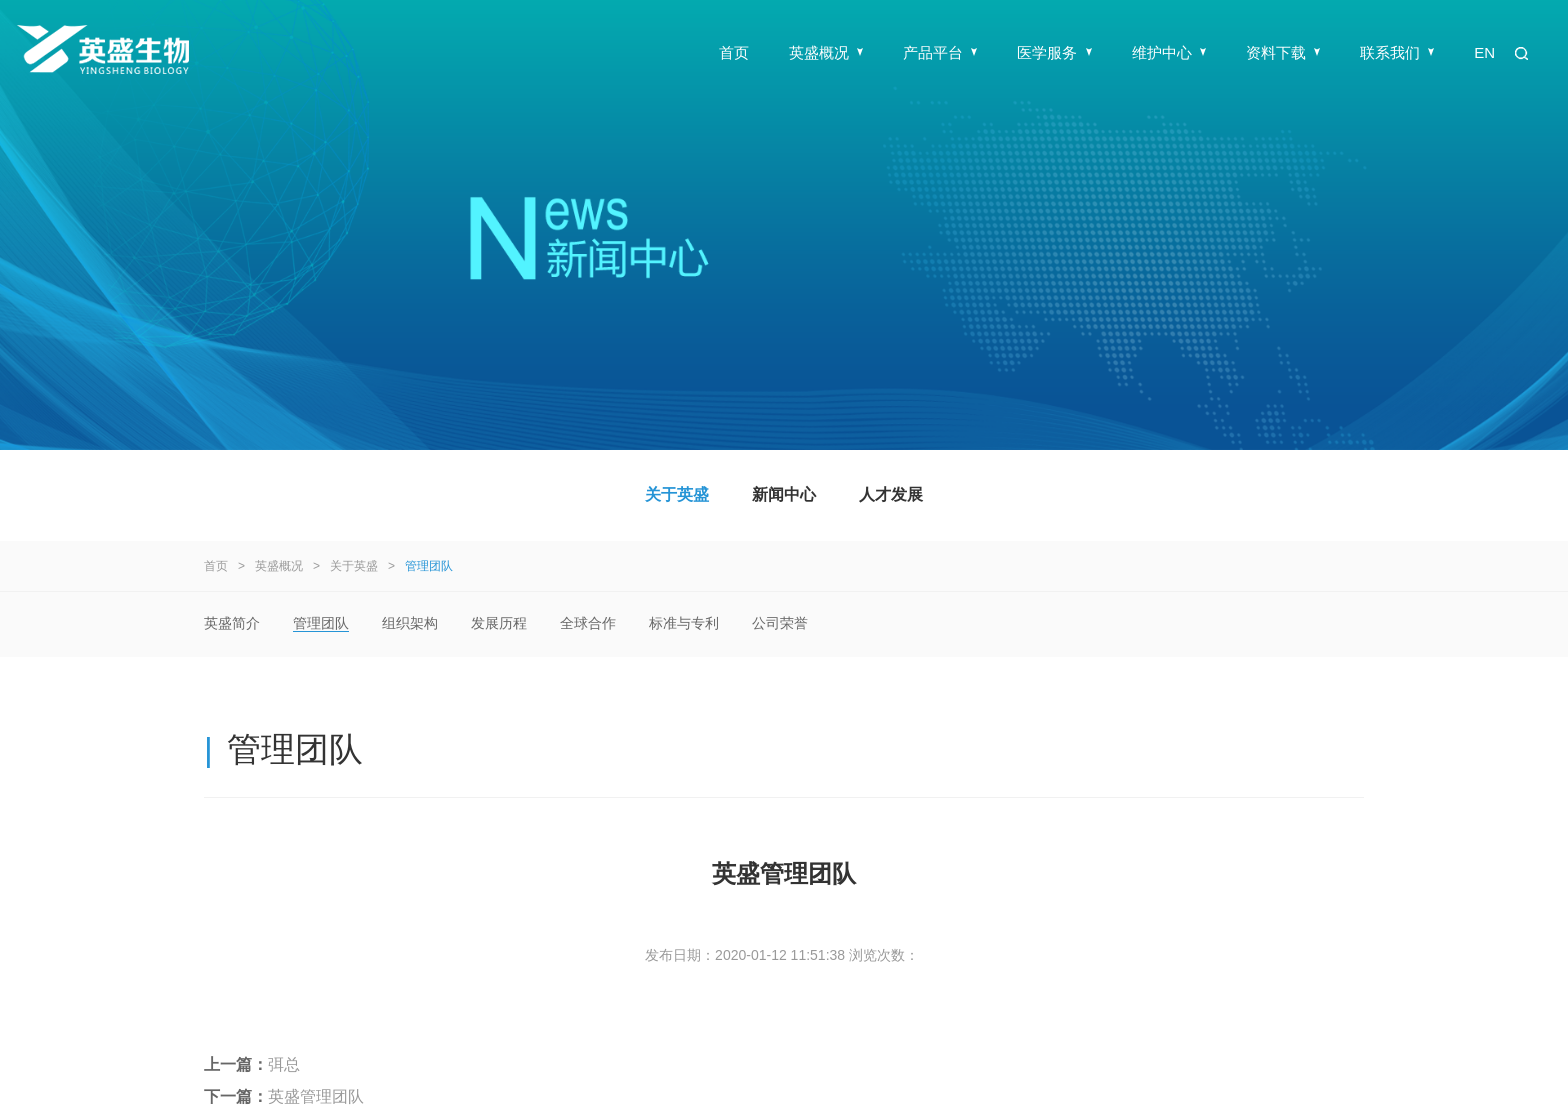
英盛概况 (826, 52)
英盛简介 (232, 623)
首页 (734, 52)
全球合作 (588, 623)
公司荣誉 (780, 623)
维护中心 (1169, 52)
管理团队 (429, 566)
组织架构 (410, 623)
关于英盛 (677, 494)
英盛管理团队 (316, 1096)
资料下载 (1283, 52)
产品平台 (940, 52)
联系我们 (1397, 52)
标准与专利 (684, 623)
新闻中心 (784, 494)
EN (1484, 52)
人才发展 (891, 494)
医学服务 (1054, 52)
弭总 (284, 1064)
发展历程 (499, 623)
